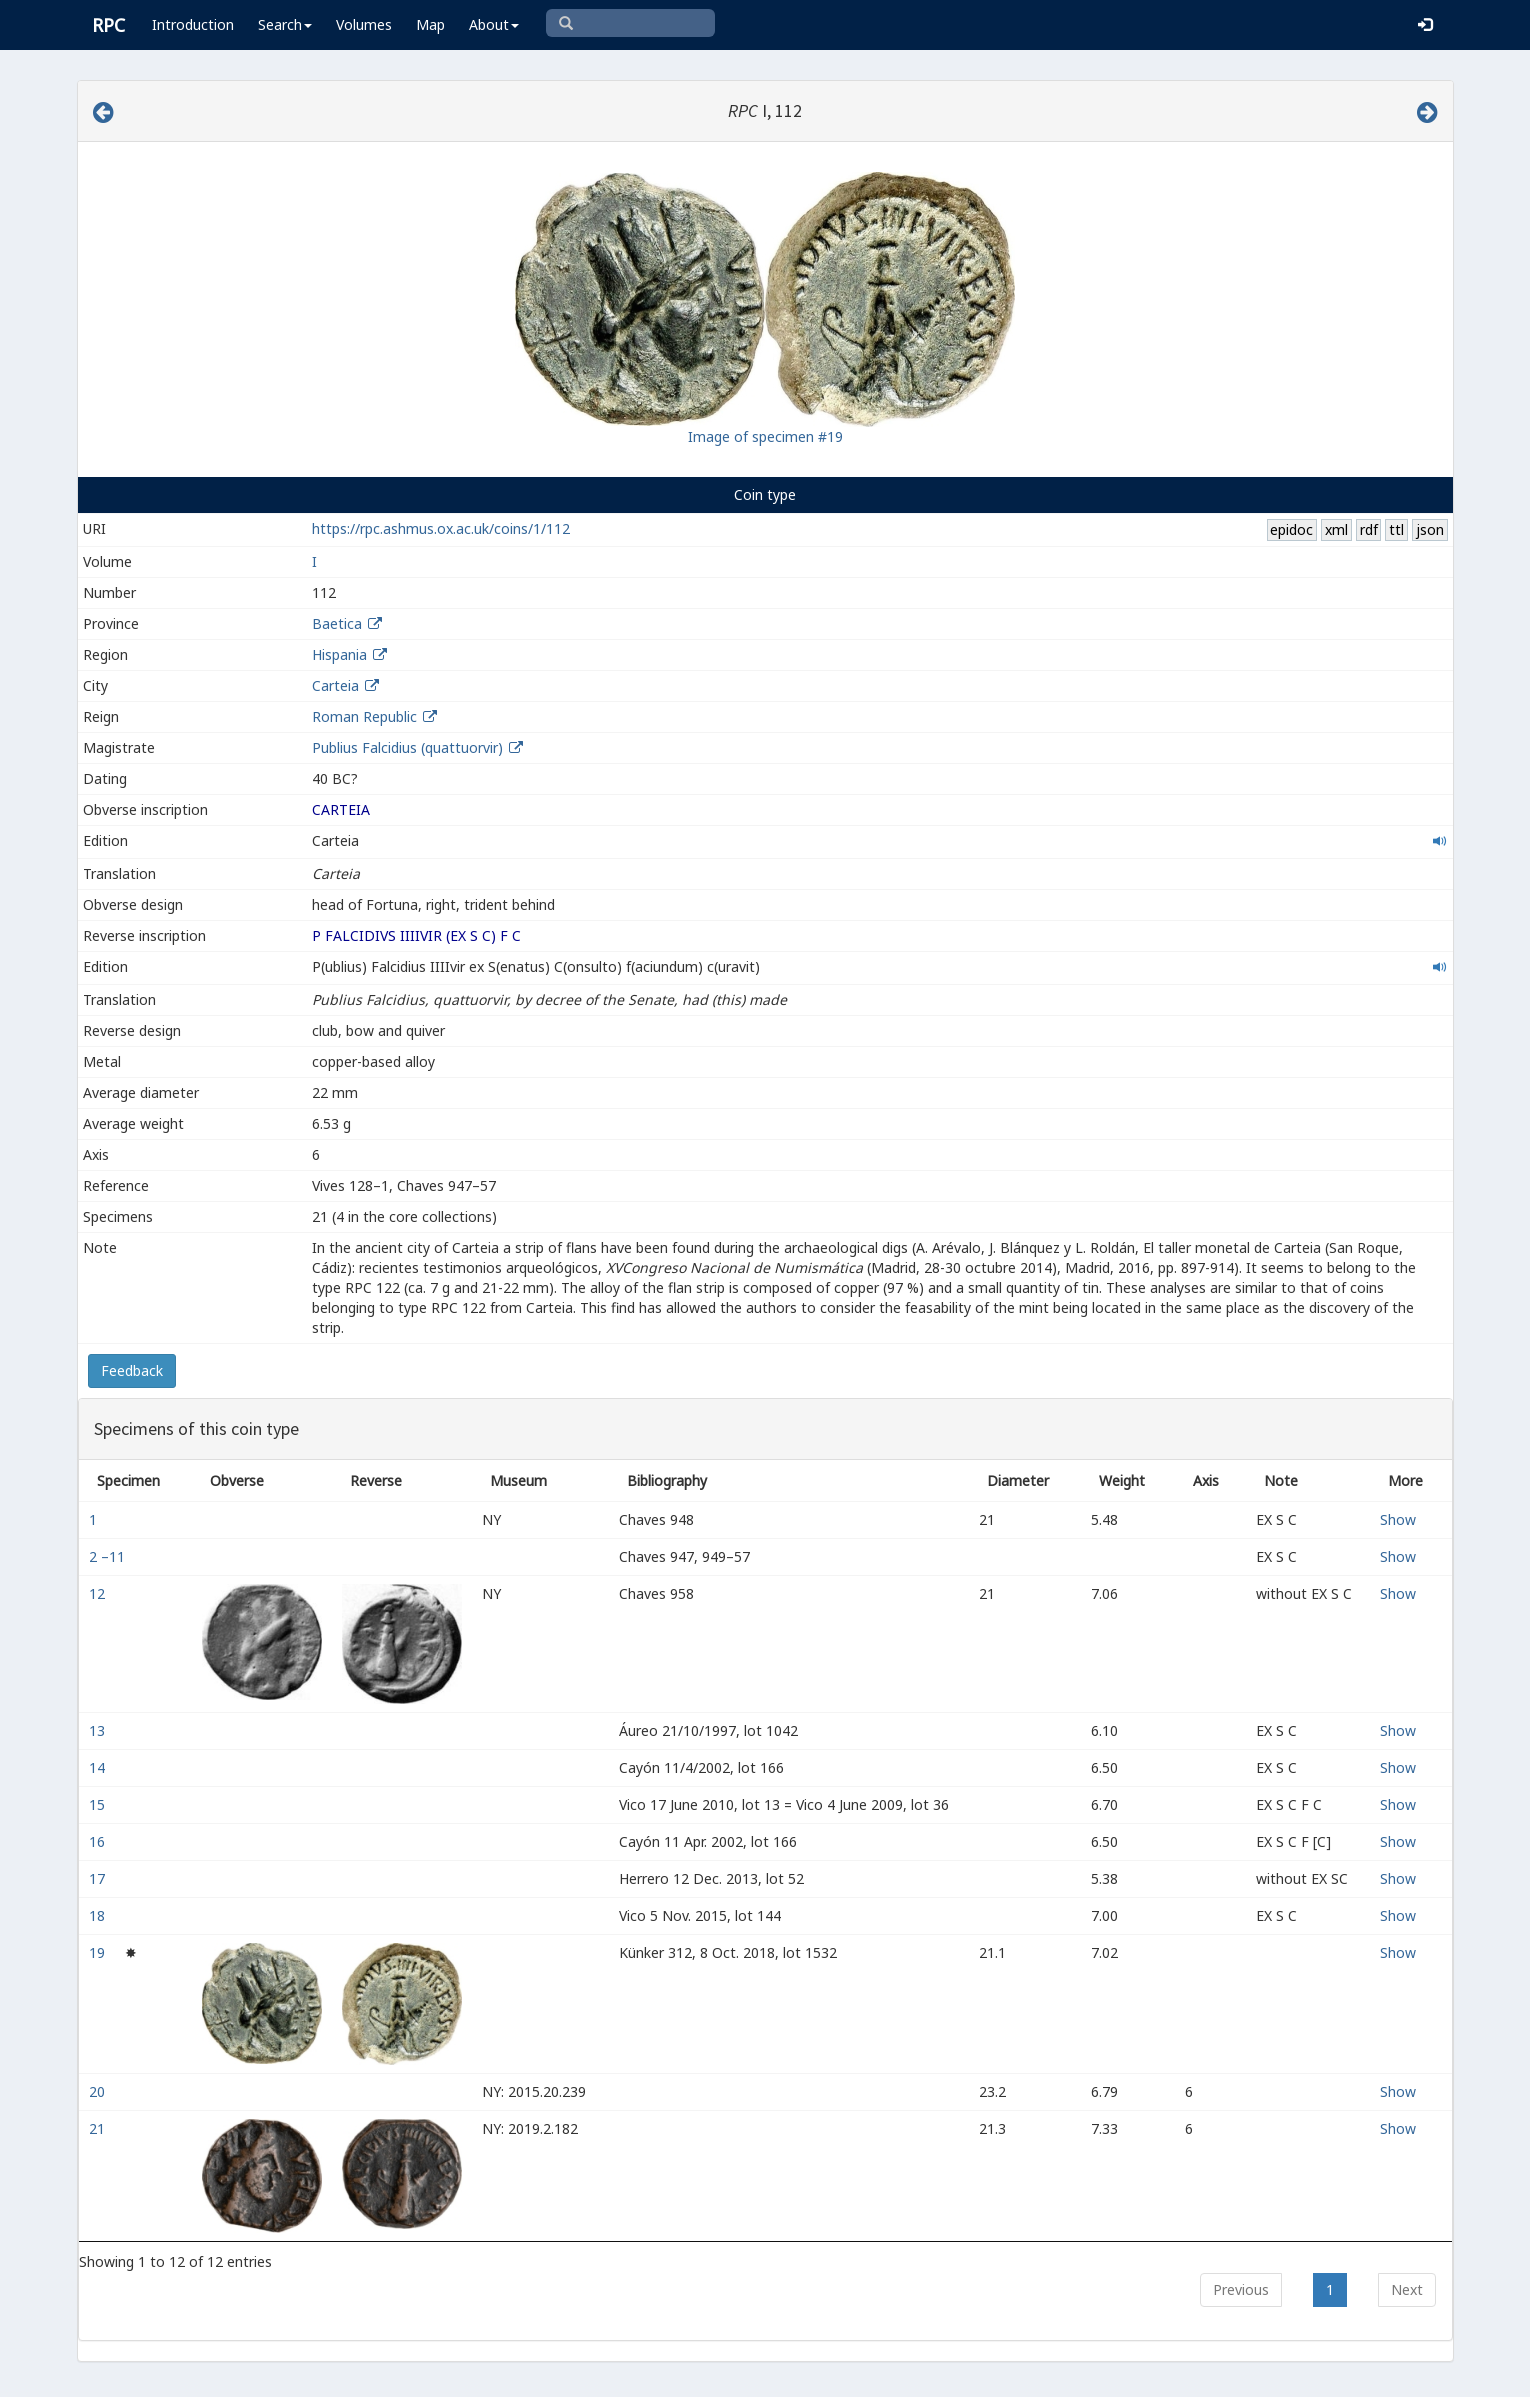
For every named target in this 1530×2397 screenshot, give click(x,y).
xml (1336, 529)
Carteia (335, 685)
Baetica (337, 623)
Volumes (364, 24)
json (1430, 529)
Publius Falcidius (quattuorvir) (409, 747)
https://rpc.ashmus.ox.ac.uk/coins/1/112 (441, 528)
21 (99, 2128)
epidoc (1291, 529)
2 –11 (109, 1556)
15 (99, 1804)
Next (1407, 2289)
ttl (1396, 529)
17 (99, 1878)
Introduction (193, 24)
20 (99, 2091)
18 (99, 1915)
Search (285, 24)
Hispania (339, 654)
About (494, 24)
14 (99, 1767)
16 (99, 1841)
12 (99, 1593)
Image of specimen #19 (765, 436)
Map (430, 24)
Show (1398, 1519)
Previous (1241, 2289)
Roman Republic (364, 716)
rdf (1369, 529)
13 (99, 1730)
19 (99, 1952)
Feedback (132, 1370)
